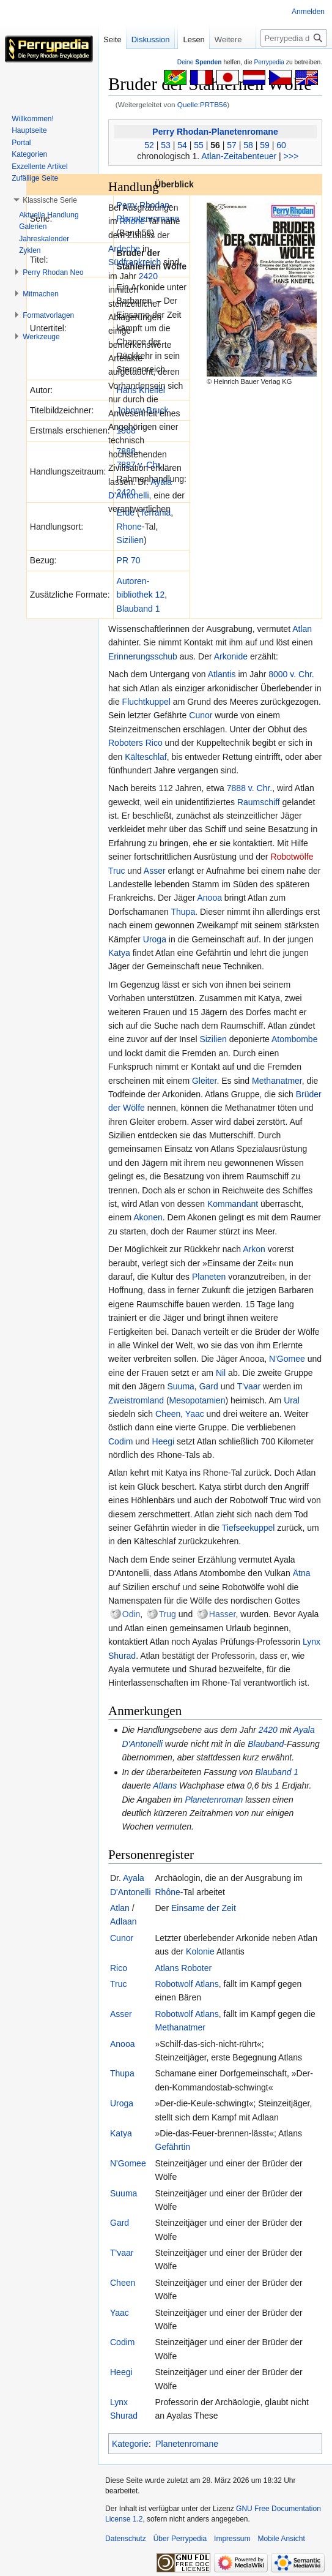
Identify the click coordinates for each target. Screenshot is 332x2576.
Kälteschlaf (145, 757)
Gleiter (204, 1081)
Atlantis (222, 674)
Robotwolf (174, 1984)
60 (281, 145)
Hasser (222, 1614)
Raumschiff (258, 802)
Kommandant (232, 1204)
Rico (154, 743)
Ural (292, 1400)
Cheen (167, 1414)
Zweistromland (136, 1400)
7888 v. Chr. (249, 788)
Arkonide (231, 656)
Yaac (194, 1414)
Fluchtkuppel (146, 702)
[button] (50, 200)
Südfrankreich (134, 262)
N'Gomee (287, 1359)
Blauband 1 (138, 609)
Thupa (183, 912)
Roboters (125, 743)
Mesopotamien (197, 1400)
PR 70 (129, 560)
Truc (116, 871)
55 (199, 145)
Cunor (200, 715)
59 (265, 145)
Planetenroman (214, 1799)
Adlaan (123, 1921)
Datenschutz (125, 2538)
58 (248, 145)
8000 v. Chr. (291, 674)
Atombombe (294, 1039)
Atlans (165, 1785)
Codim (120, 1441)
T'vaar (248, 1386)
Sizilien (130, 540)
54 (182, 145)
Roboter (196, 1968)
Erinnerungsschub (142, 656)
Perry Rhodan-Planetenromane (215, 132)
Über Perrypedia (180, 2538)
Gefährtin (173, 2147)
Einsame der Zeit (203, 1908)
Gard (208, 1386)
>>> (291, 156)
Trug (167, 1614)
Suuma (181, 1386)
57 (232, 145)
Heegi (163, 1441)
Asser (155, 871)
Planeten (209, 1277)
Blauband (266, 1744)
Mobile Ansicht (280, 2538)
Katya (119, 953)
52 (149, 145)
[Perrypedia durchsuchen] (293, 62)
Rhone (129, 526)
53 (166, 145)
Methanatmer (277, 1081)
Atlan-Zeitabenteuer (238, 156)
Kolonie (200, 1951)
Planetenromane (186, 2444)
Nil (221, 1373)
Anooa (209, 898)
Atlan (302, 629)
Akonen (147, 1217)
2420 (148, 276)
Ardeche (124, 248)
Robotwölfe (291, 857)
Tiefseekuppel (248, 1528)
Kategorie (130, 2444)
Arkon (254, 1249)
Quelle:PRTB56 (202, 104)
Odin (131, 1614)
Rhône (167, 1892)
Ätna (302, 1573)
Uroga (154, 939)
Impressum (232, 2538)
